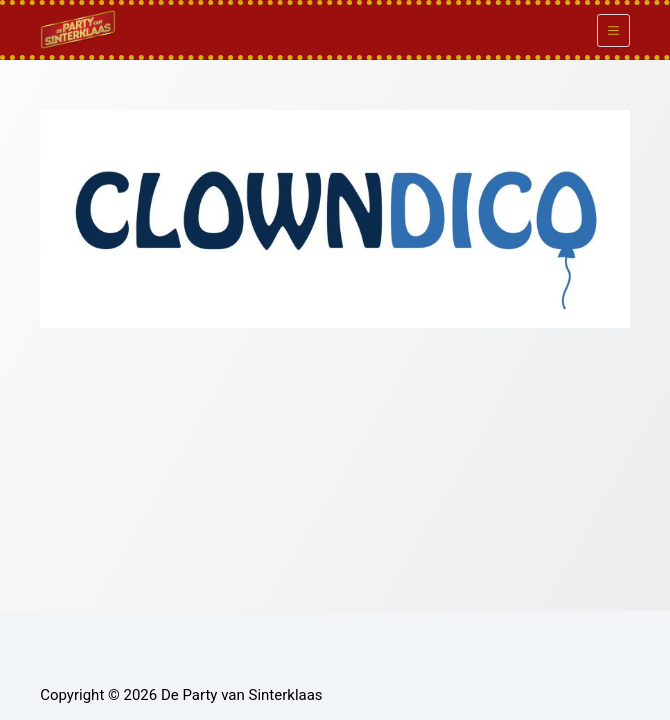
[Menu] (613, 30)
